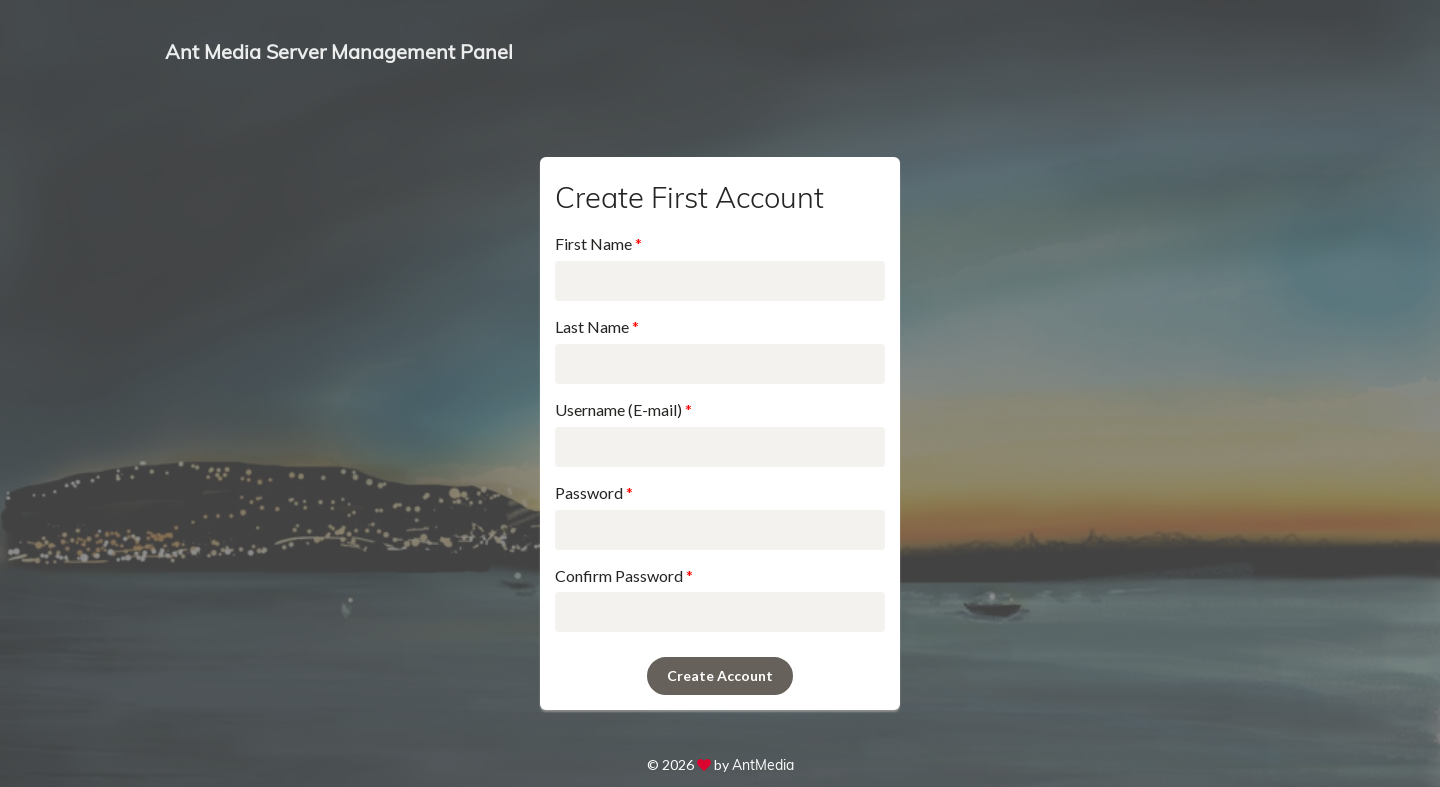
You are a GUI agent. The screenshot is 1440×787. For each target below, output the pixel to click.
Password (594, 492)
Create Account (720, 675)
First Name (598, 243)
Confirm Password (624, 575)
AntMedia (763, 765)
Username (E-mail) (623, 409)
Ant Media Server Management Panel (339, 51)
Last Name (597, 326)
